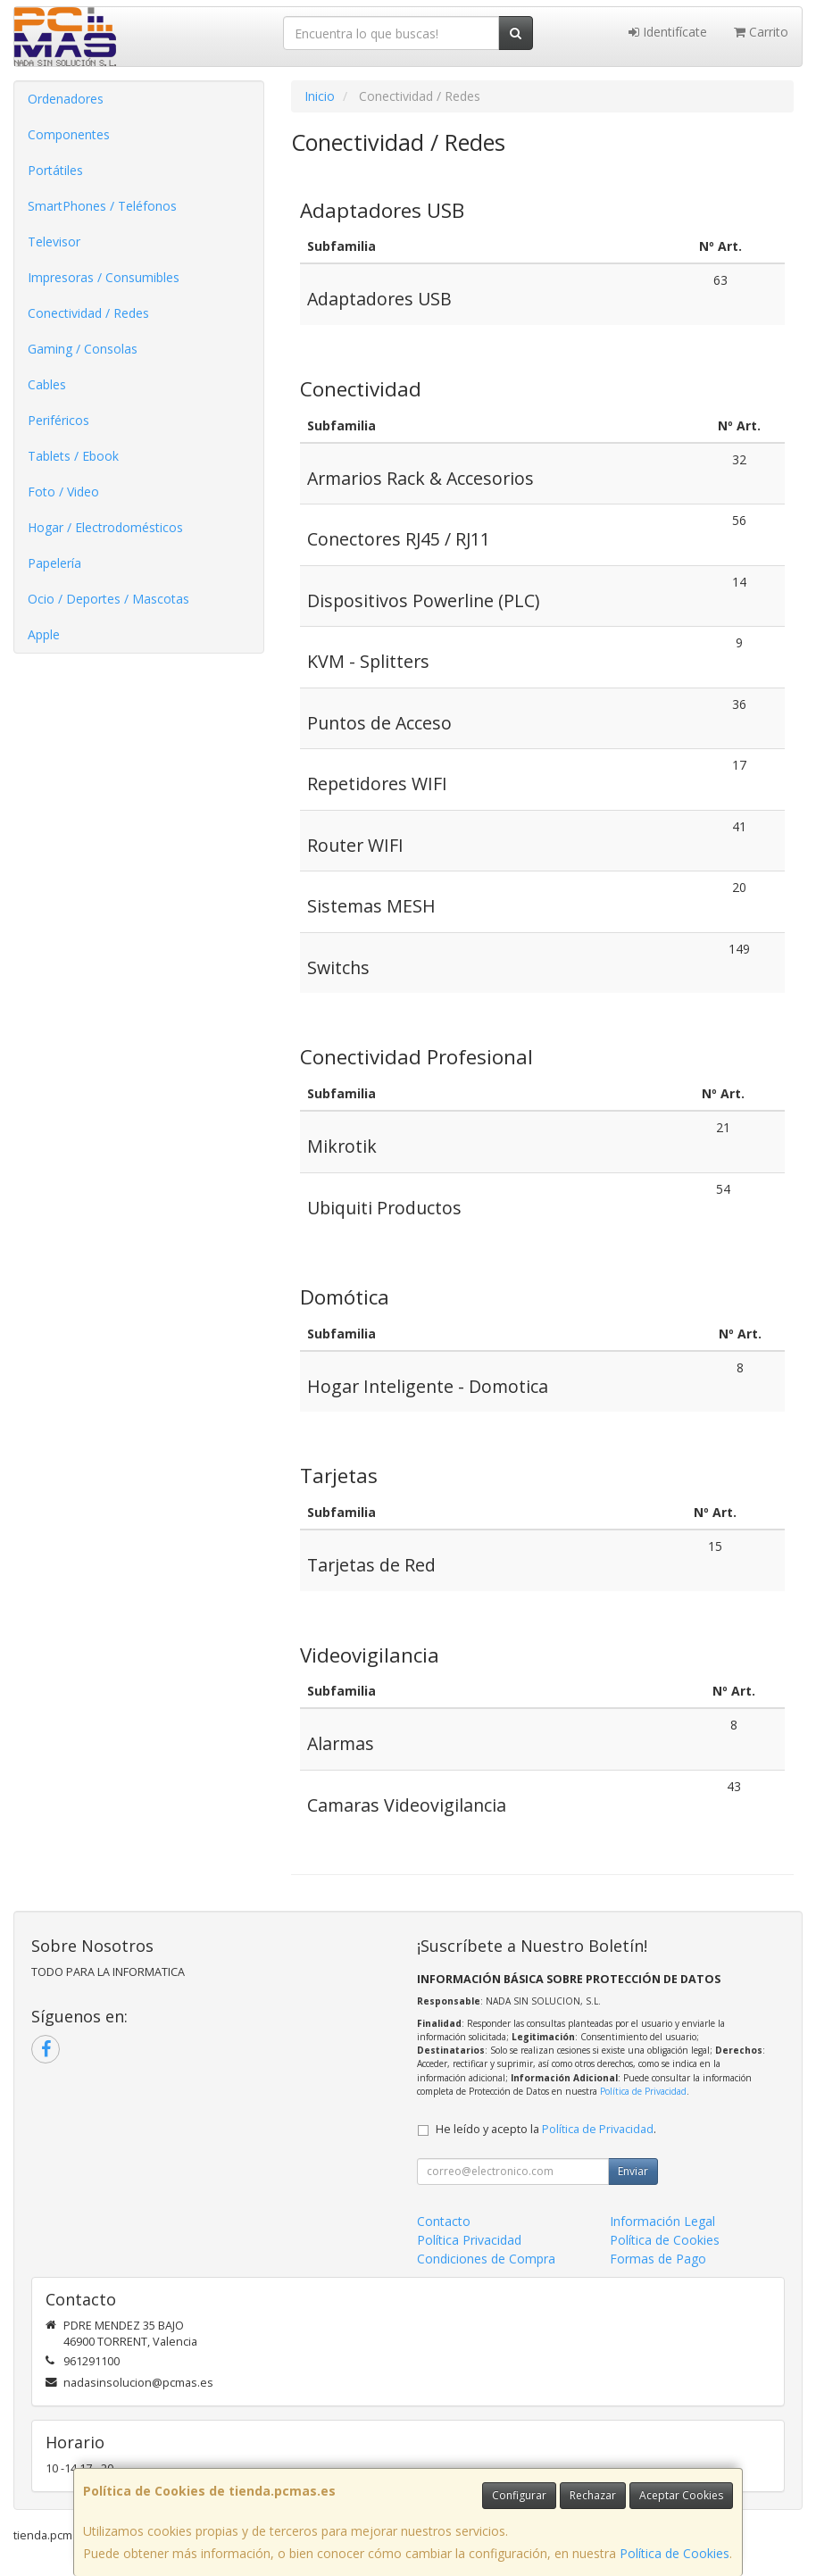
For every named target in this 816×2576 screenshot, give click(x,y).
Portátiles (55, 170)
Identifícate (668, 31)
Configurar (519, 2495)
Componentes (69, 134)
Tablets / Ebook (73, 455)
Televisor (54, 241)
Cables (47, 384)
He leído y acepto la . (546, 2129)
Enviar (633, 2171)
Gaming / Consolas (82, 348)
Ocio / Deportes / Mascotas (108, 598)
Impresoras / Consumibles (103, 277)
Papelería (54, 562)
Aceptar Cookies (681, 2495)
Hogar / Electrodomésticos (105, 527)
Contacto (443, 2221)
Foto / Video (63, 491)
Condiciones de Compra (486, 2258)
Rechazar (593, 2495)
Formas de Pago (658, 2258)
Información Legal (662, 2221)
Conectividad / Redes (88, 312)
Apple (44, 634)
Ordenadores (66, 98)
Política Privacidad (469, 2239)
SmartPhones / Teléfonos (102, 205)
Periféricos (58, 420)
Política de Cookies (674, 2553)
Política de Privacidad (643, 2091)
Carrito (761, 31)
